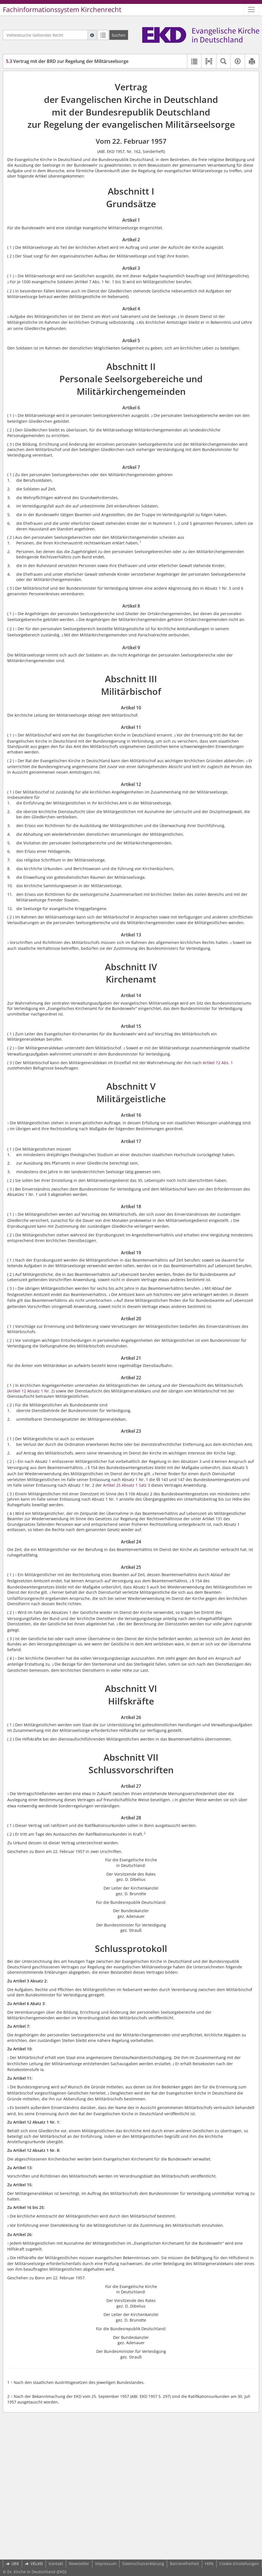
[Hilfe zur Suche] (92, 35)
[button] (208, 61)
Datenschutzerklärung (143, 2563)
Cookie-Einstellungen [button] (239, 2563)
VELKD (34, 2563)
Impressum (105, 2563)
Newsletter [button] (79, 2563)
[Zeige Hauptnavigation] (251, 9)
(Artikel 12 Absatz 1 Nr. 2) (31, 1391)
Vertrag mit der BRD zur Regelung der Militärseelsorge (67, 61)
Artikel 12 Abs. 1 (218, 1062)
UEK (12, 2563)
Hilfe (209, 2563)
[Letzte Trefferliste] (103, 35)
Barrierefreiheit (184, 2563)
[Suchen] (118, 35)
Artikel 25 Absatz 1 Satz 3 (126, 1485)
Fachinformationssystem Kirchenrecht (62, 9)
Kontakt (56, 2563)
